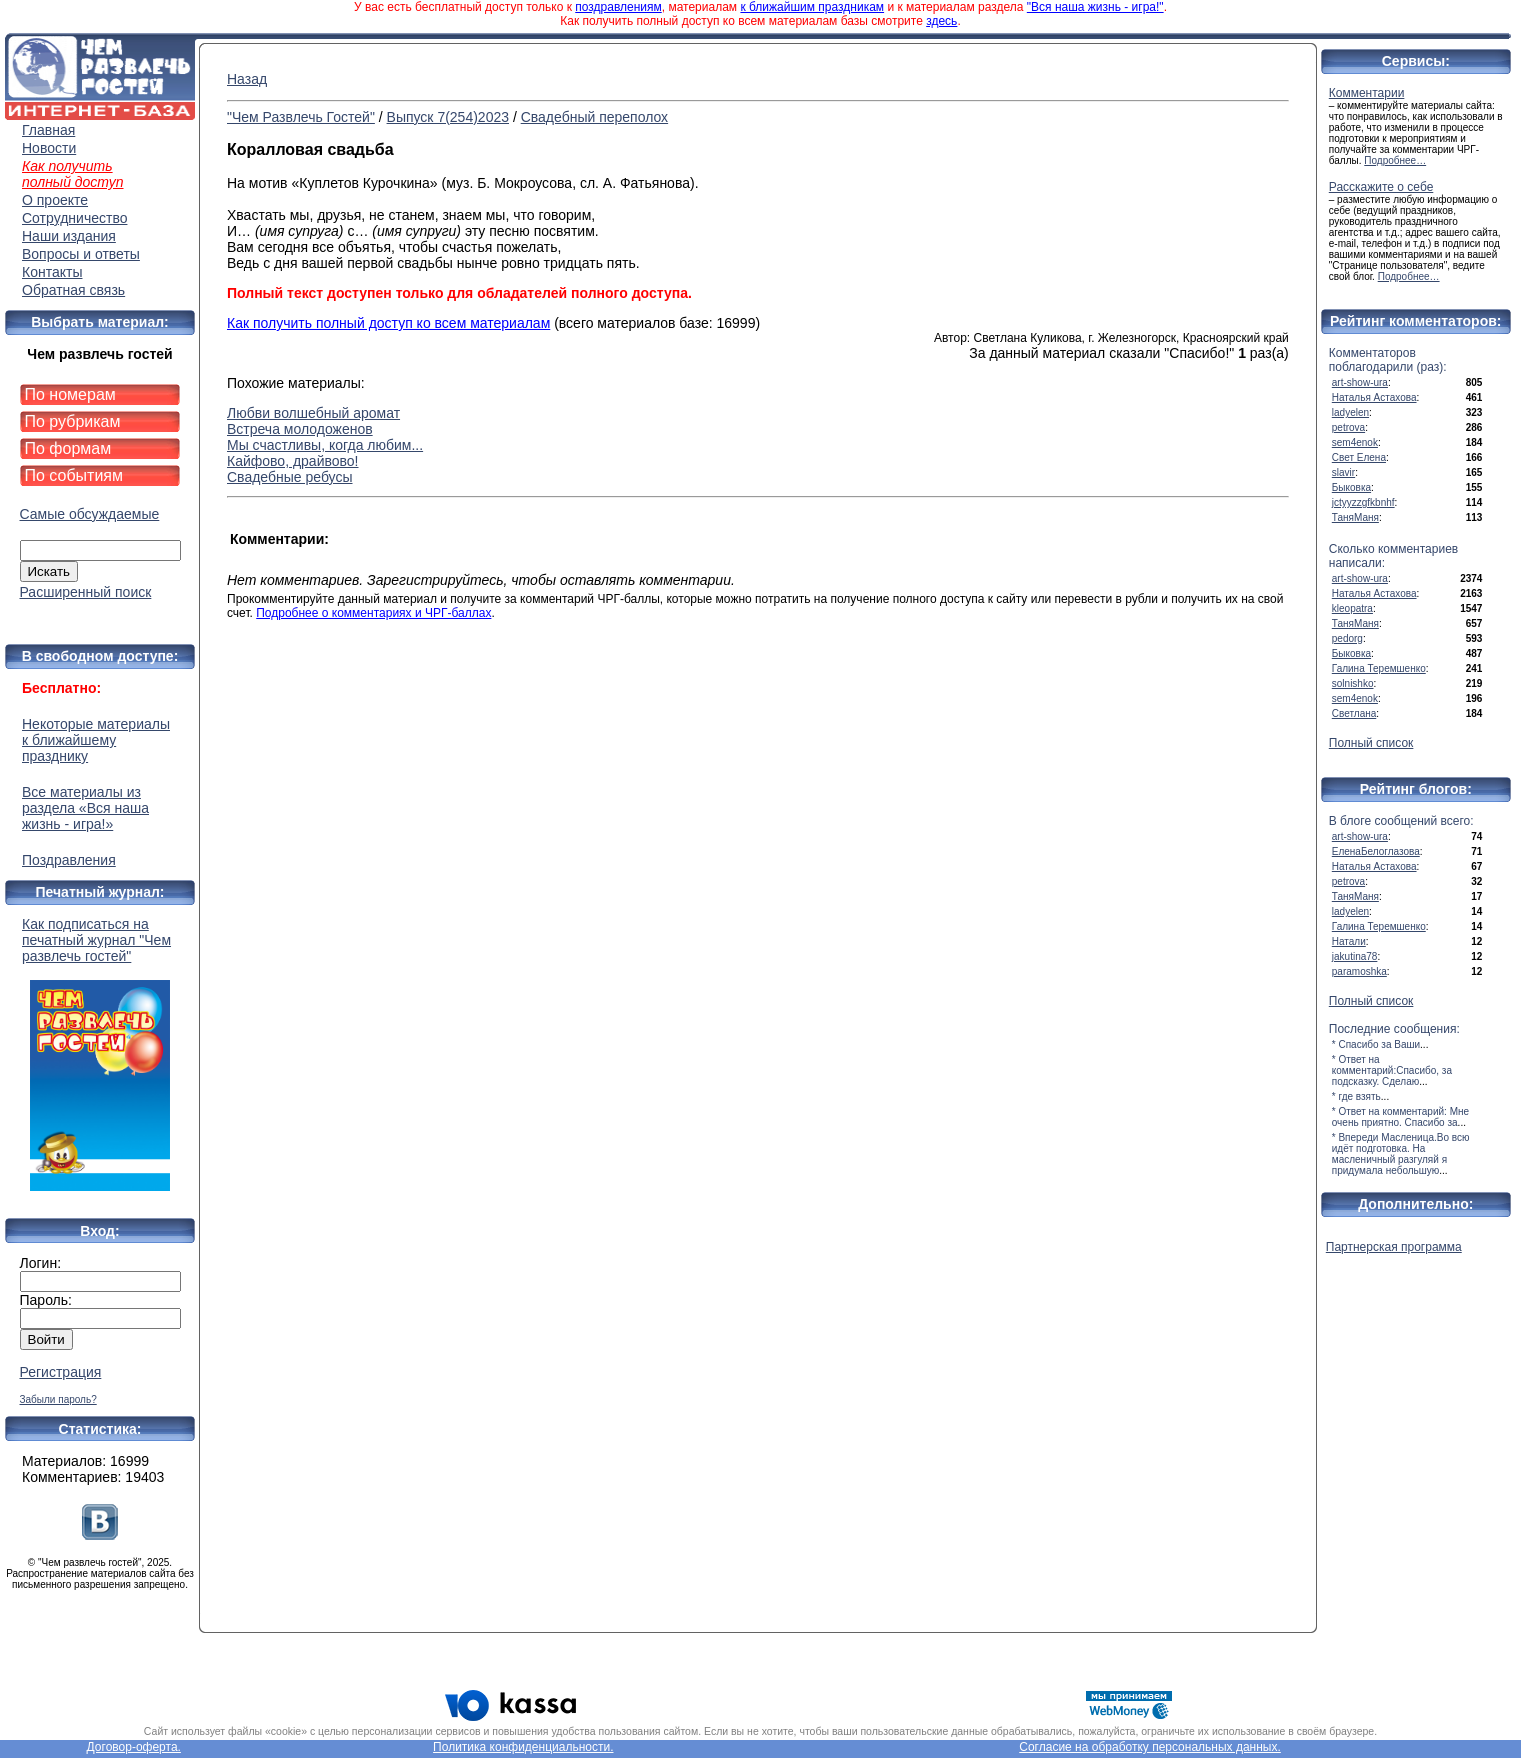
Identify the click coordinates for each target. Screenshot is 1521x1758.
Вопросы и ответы (81, 254)
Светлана (1354, 713)
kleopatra (1352, 608)
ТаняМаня (1355, 517)
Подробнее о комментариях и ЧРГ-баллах (373, 613)
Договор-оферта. (134, 1747)
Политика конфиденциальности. (523, 1747)
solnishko (1353, 683)
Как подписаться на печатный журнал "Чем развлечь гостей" (100, 1053)
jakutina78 (1355, 956)
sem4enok (1355, 442)
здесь (941, 21)
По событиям (74, 475)
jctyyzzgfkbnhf (1363, 502)
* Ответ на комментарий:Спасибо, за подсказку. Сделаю (1392, 1070)
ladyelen (1350, 412)
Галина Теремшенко (1379, 668)
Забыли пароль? (58, 1399)
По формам (68, 448)
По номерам (70, 394)
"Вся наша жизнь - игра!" (1095, 7)
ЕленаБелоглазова (1376, 851)
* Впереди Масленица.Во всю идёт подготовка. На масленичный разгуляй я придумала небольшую (1401, 1154)
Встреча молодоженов (300, 429)
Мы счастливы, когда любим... (325, 445)
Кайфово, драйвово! (293, 461)
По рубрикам (73, 421)
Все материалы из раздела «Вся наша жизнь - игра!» (85, 808)
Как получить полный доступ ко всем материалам (388, 323)
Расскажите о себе (1381, 187)
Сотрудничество (74, 218)
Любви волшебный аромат (313, 413)
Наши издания (69, 236)
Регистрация (61, 1372)
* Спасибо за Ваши (1376, 1044)
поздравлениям (618, 7)
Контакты (52, 272)
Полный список (1371, 743)
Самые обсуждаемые (90, 514)
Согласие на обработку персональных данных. (1150, 1747)
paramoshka (1359, 971)
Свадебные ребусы (290, 477)
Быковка (1351, 487)
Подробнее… (1395, 160)
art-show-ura (1360, 382)
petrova (1348, 427)
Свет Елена (1359, 457)
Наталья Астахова (1374, 397)
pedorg (1347, 638)
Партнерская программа (1394, 1247)
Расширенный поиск (86, 592)
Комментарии (1367, 93)
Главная (48, 130)
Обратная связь (73, 290)
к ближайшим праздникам (812, 7)
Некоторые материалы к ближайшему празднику (96, 740)
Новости (49, 148)
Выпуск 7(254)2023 (448, 117)
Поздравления (69, 860)
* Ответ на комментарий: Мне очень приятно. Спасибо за (1400, 1117)
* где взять (1356, 1096)
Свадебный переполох (594, 117)
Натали (1349, 941)
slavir (1343, 472)
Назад (247, 79)
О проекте (55, 200)
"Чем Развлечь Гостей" (301, 117)
